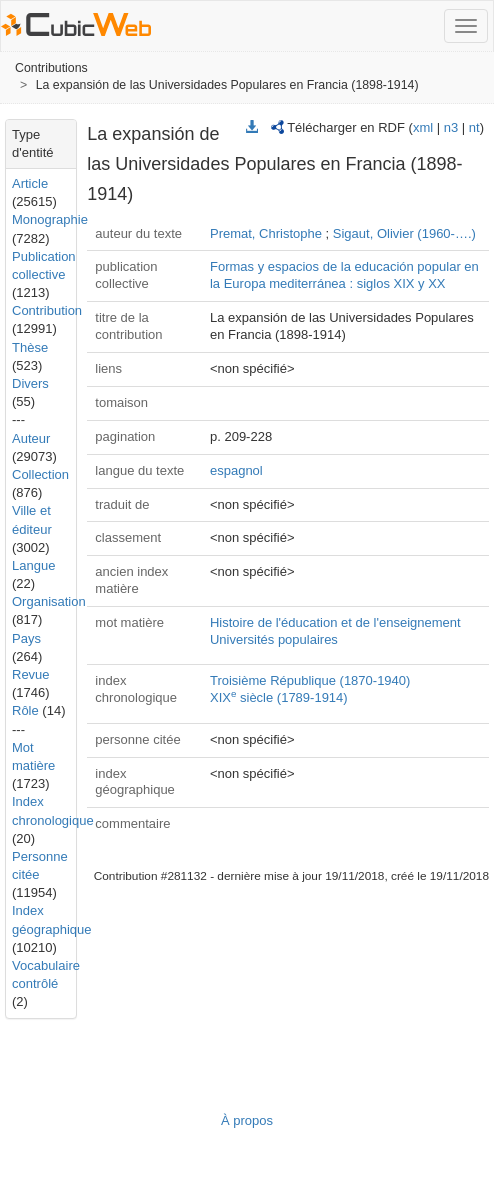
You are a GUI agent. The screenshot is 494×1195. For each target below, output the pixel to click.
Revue (31, 674)
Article (30, 183)
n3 (451, 127)
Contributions (51, 68)
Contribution (47, 310)
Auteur (31, 438)
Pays (26, 638)
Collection (40, 474)
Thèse (30, 347)
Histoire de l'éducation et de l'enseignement (335, 622)
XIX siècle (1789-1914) (279, 697)
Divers (30, 383)
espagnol (236, 470)
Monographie (50, 219)
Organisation (49, 601)
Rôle (25, 710)
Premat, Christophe (266, 233)
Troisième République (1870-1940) (310, 680)
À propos (247, 1120)
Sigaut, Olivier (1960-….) (404, 233)
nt (474, 127)
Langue (33, 565)
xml (423, 127)
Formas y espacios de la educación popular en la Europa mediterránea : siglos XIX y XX (344, 275)
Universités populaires (274, 639)
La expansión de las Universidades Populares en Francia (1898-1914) (227, 85)
